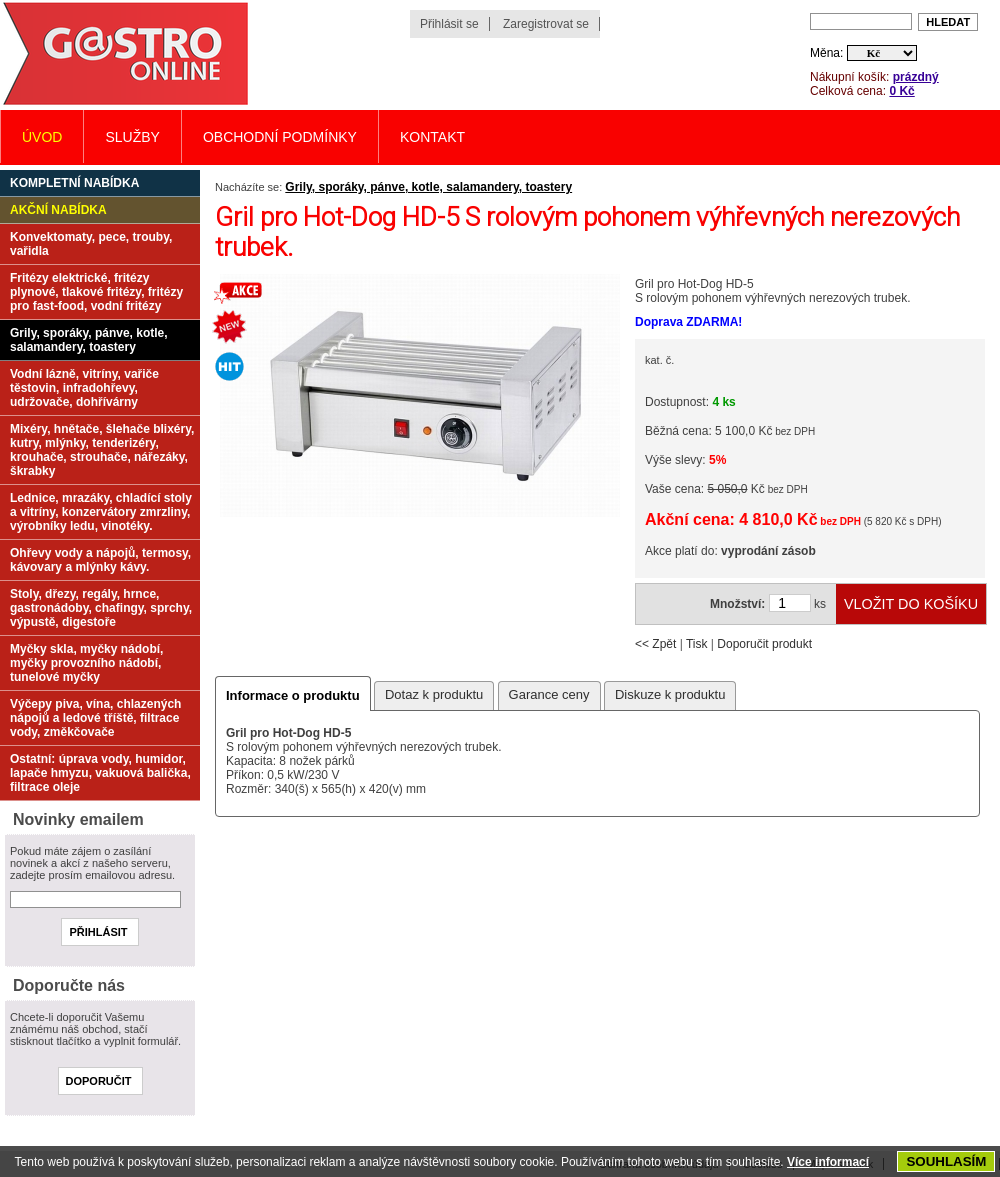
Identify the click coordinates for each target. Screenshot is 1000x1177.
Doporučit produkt (764, 644)
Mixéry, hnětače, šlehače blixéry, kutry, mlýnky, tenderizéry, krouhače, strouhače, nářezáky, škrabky (102, 450)
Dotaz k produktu (434, 694)
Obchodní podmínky (280, 137)
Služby (132, 137)
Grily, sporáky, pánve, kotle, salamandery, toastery (428, 187)
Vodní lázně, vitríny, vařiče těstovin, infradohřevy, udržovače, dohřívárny (84, 388)
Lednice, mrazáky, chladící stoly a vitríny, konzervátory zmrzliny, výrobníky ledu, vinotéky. (101, 512)
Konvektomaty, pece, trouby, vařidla (91, 244)
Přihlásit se (449, 24)
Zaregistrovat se (546, 24)
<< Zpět (655, 644)
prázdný (916, 77)
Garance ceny (549, 694)
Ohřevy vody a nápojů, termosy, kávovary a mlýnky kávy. (100, 560)
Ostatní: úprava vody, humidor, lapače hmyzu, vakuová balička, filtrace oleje (100, 773)
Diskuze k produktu (670, 694)
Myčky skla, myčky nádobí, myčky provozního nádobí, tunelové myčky (86, 663)
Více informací (828, 1162)
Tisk (697, 644)
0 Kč (901, 91)
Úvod (42, 137)
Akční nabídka (58, 210)
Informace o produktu (293, 695)
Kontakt (432, 137)
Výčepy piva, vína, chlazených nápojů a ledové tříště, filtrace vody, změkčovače (95, 718)
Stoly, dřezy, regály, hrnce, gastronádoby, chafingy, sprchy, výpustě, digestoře (101, 608)
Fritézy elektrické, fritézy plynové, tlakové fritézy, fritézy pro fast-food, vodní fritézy (96, 292)
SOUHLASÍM (946, 1161)
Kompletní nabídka (74, 183)
